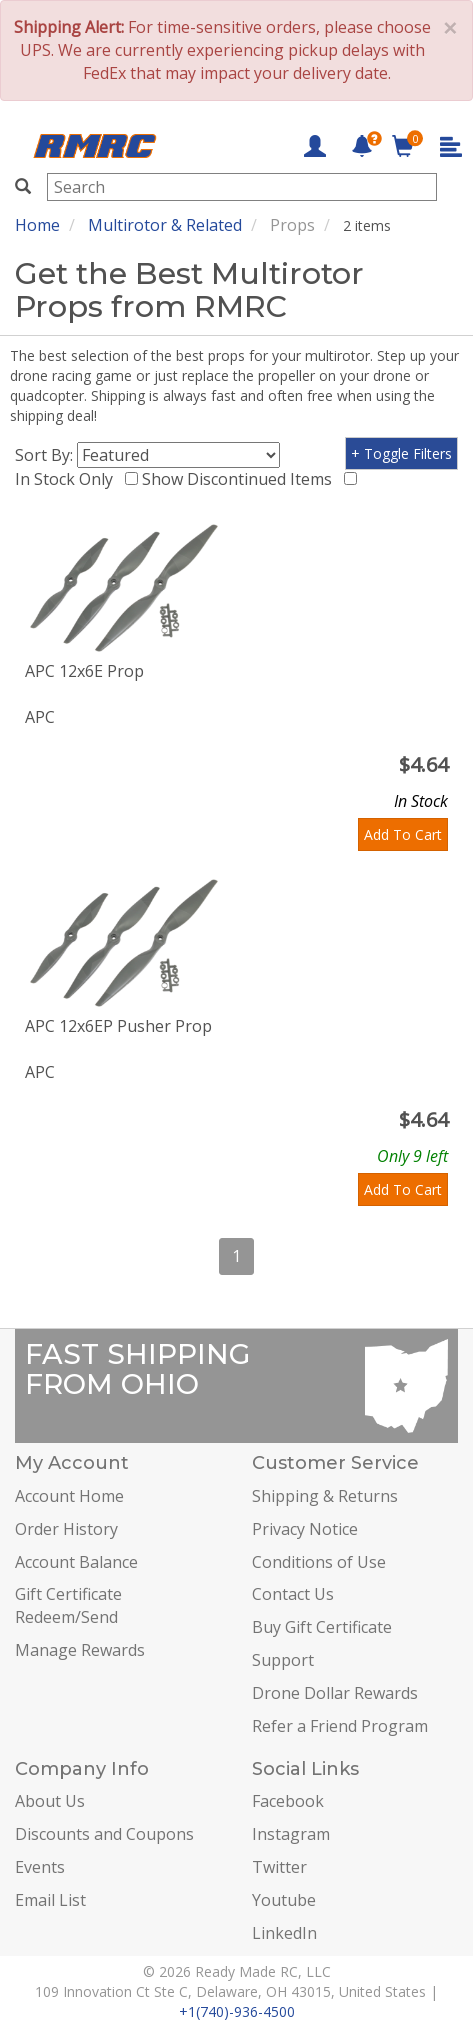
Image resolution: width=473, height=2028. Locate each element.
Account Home (69, 1496)
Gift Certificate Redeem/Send (68, 1605)
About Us (50, 1801)
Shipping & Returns (325, 1496)
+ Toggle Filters (401, 453)
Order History (66, 1529)
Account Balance (76, 1562)
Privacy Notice (305, 1529)
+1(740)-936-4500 (237, 2011)
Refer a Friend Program (340, 1726)
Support (283, 1660)
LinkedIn (284, 1933)
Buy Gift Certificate (322, 1627)
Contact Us (293, 1594)
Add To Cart (403, 834)
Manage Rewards (80, 1650)
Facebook (288, 1801)
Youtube (284, 1900)
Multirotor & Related (165, 225)
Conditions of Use (319, 1562)
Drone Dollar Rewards (335, 1693)
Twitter (279, 1867)
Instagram (291, 1834)
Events (40, 1867)
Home (37, 225)
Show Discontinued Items (241, 479)
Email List (50, 1900)
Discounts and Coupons (104, 1834)
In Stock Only (68, 479)
